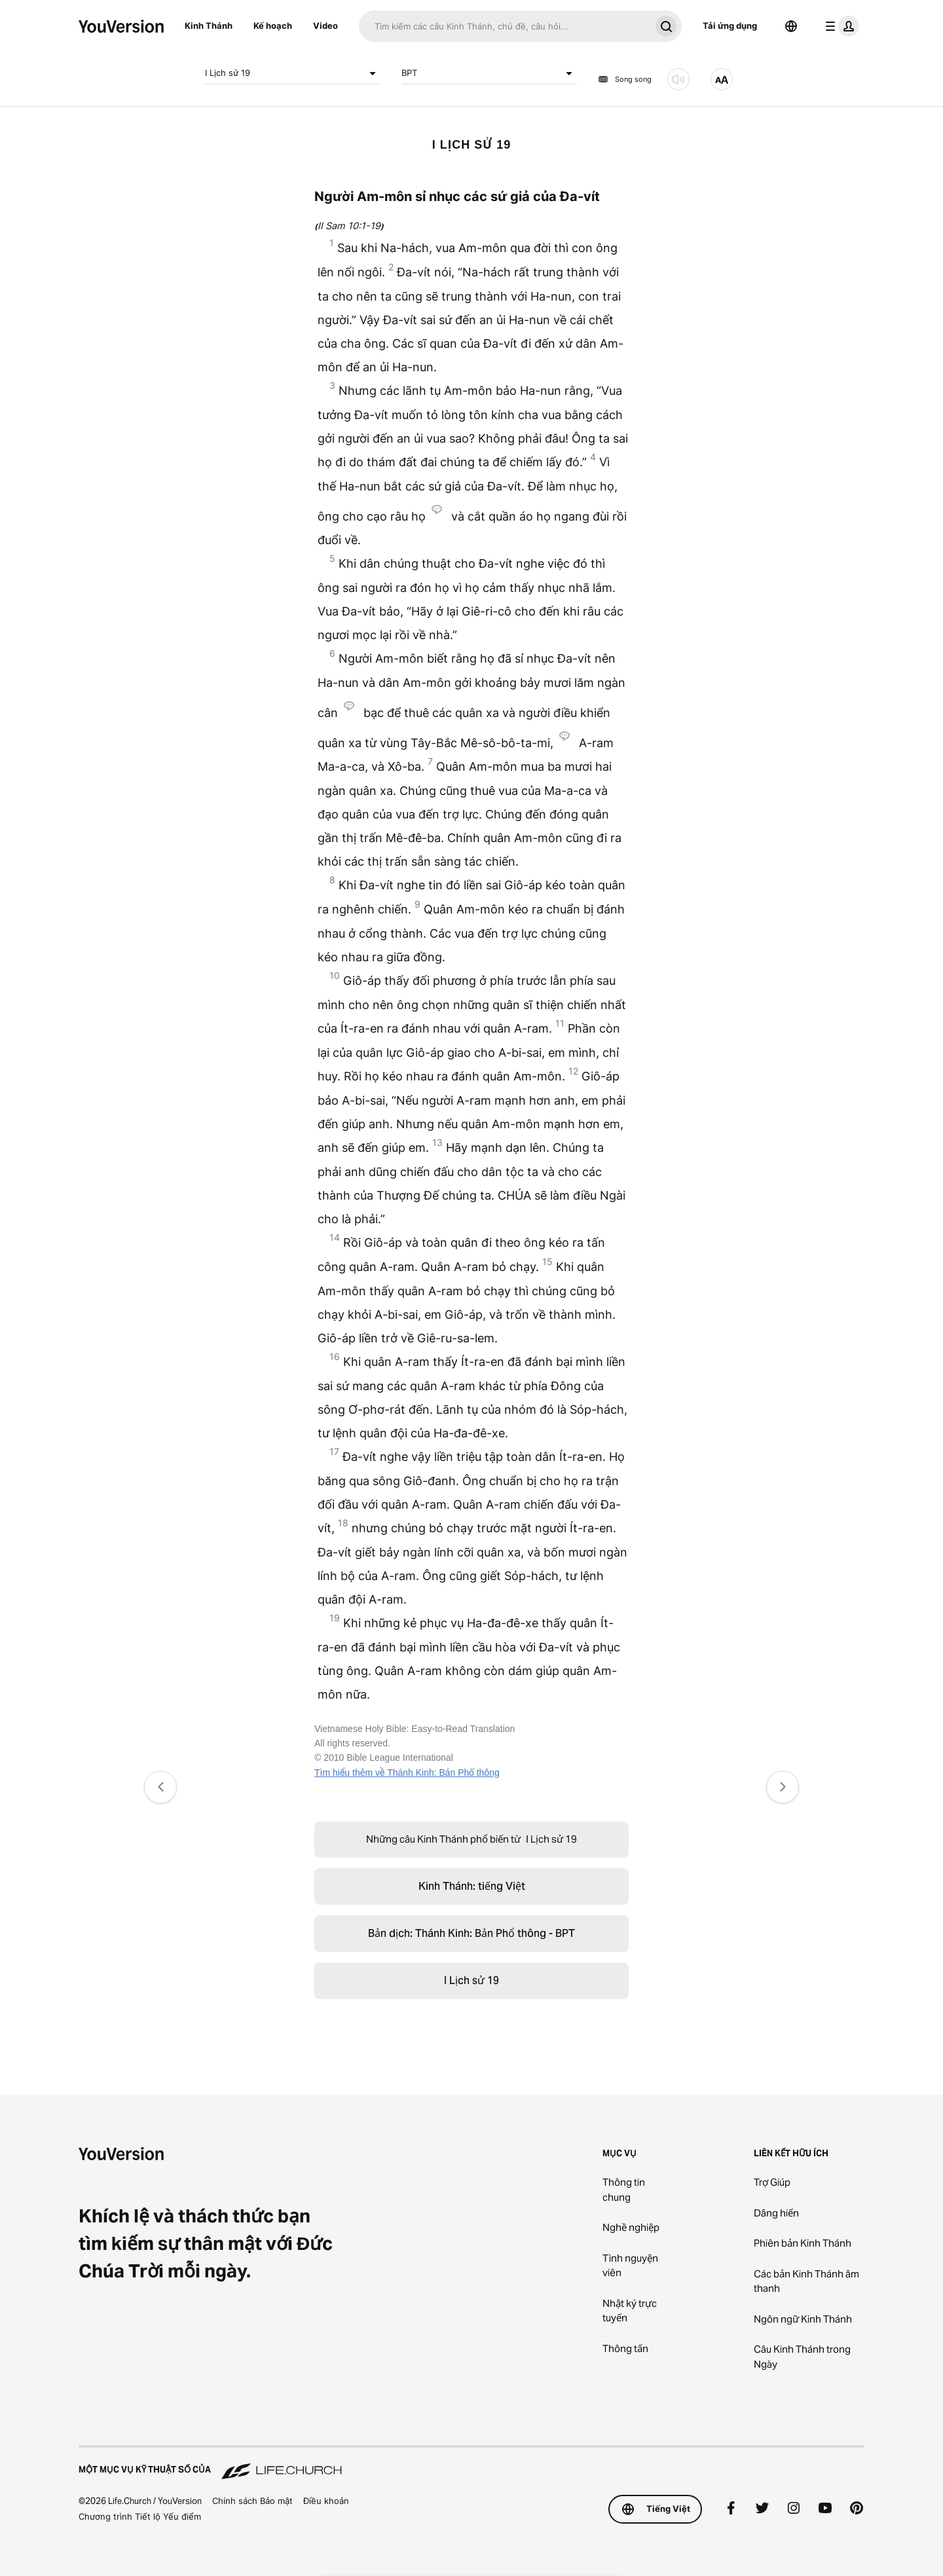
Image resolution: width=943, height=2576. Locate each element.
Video (325, 25)
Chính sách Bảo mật (252, 2500)
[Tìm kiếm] (504, 26)
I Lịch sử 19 (292, 73)
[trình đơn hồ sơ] (839, 26)
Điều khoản (326, 2500)
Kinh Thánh (208, 25)
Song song (625, 79)
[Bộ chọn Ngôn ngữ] (791, 26)
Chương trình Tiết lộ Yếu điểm (140, 2516)
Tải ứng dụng (730, 25)
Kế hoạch (272, 25)
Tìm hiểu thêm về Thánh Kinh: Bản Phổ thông (407, 1772)
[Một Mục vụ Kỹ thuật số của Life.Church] (471, 2463)
